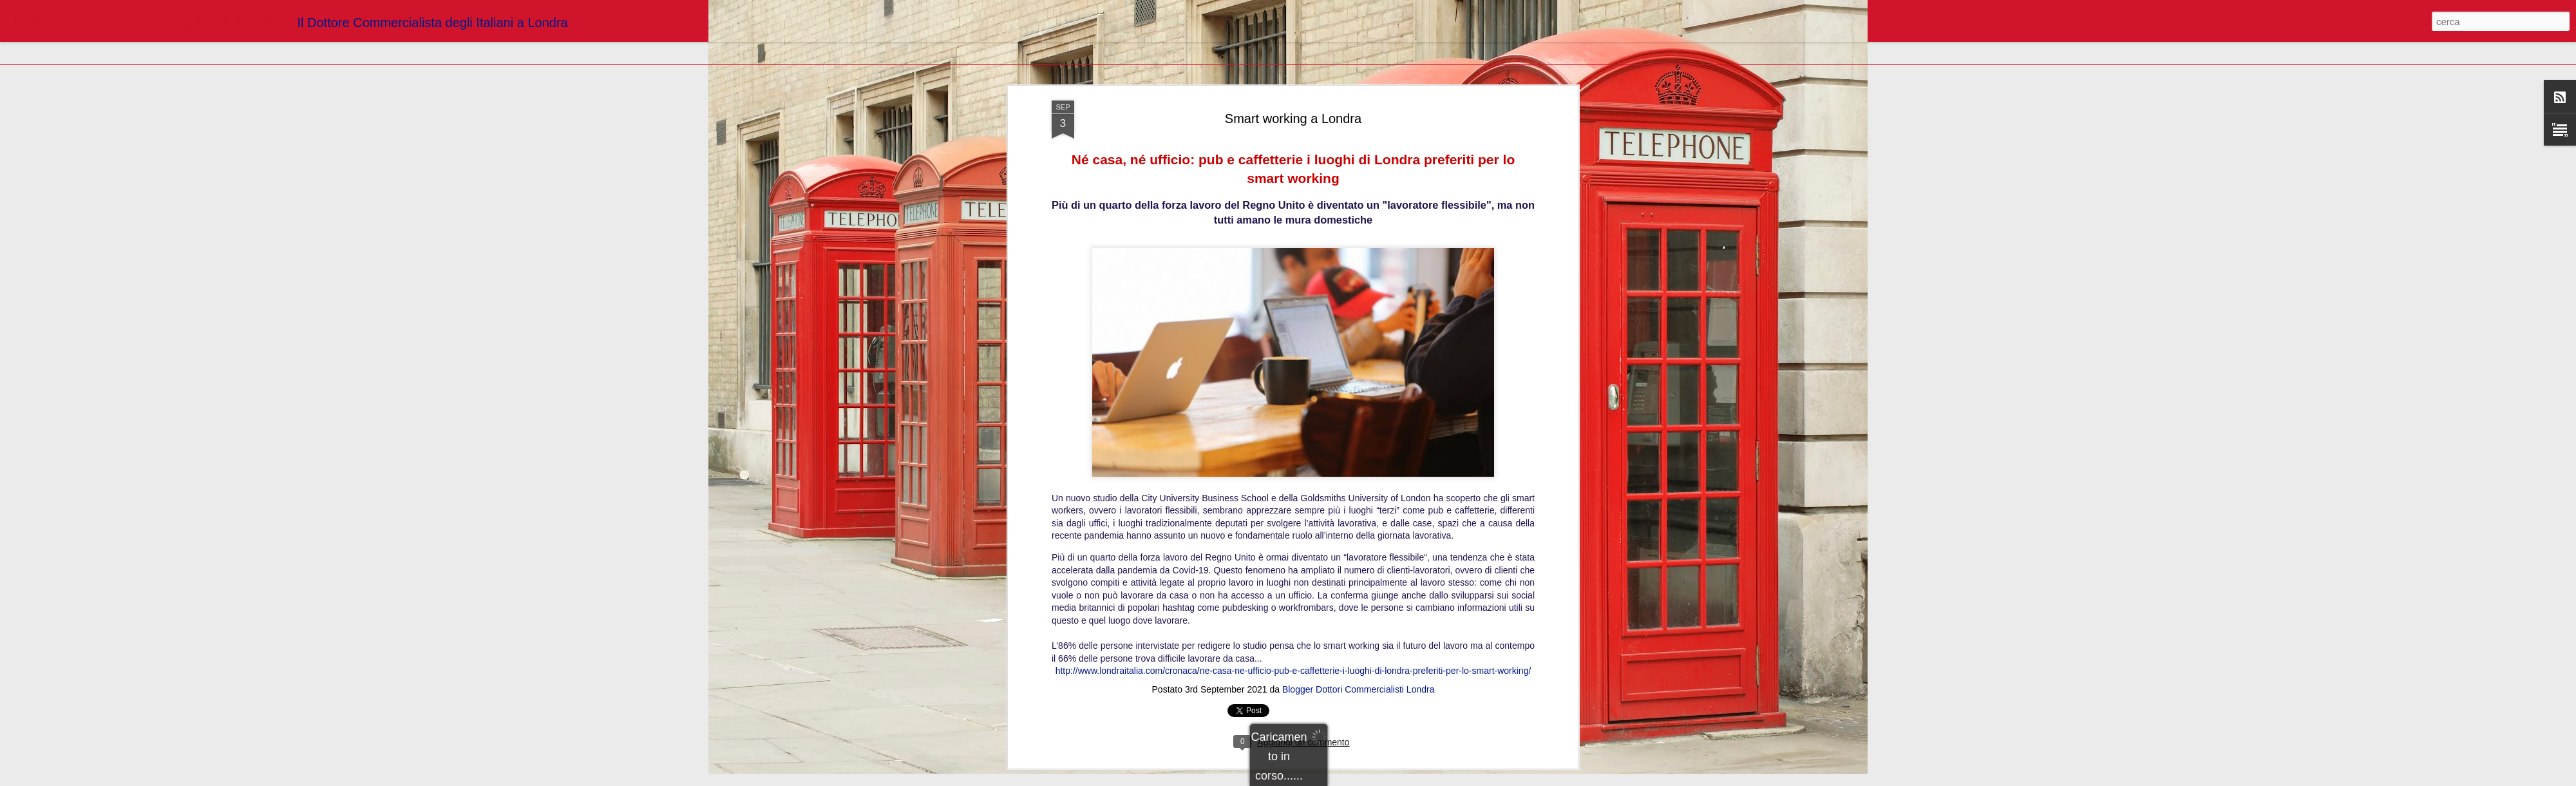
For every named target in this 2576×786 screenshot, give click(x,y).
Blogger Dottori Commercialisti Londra (1358, 206)
